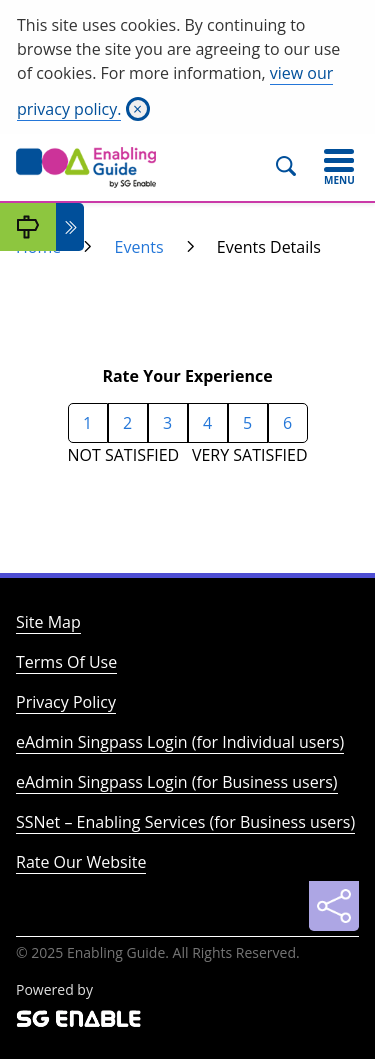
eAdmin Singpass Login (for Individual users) (180, 742)
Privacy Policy (66, 702)
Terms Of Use (66, 662)
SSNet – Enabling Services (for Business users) (185, 822)
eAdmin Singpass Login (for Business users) (177, 782)
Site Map (48, 622)
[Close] (138, 109)
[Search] (294, 167)
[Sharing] (334, 906)
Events (139, 247)
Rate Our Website (81, 862)
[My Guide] (28, 227)
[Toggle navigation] (339, 167)
